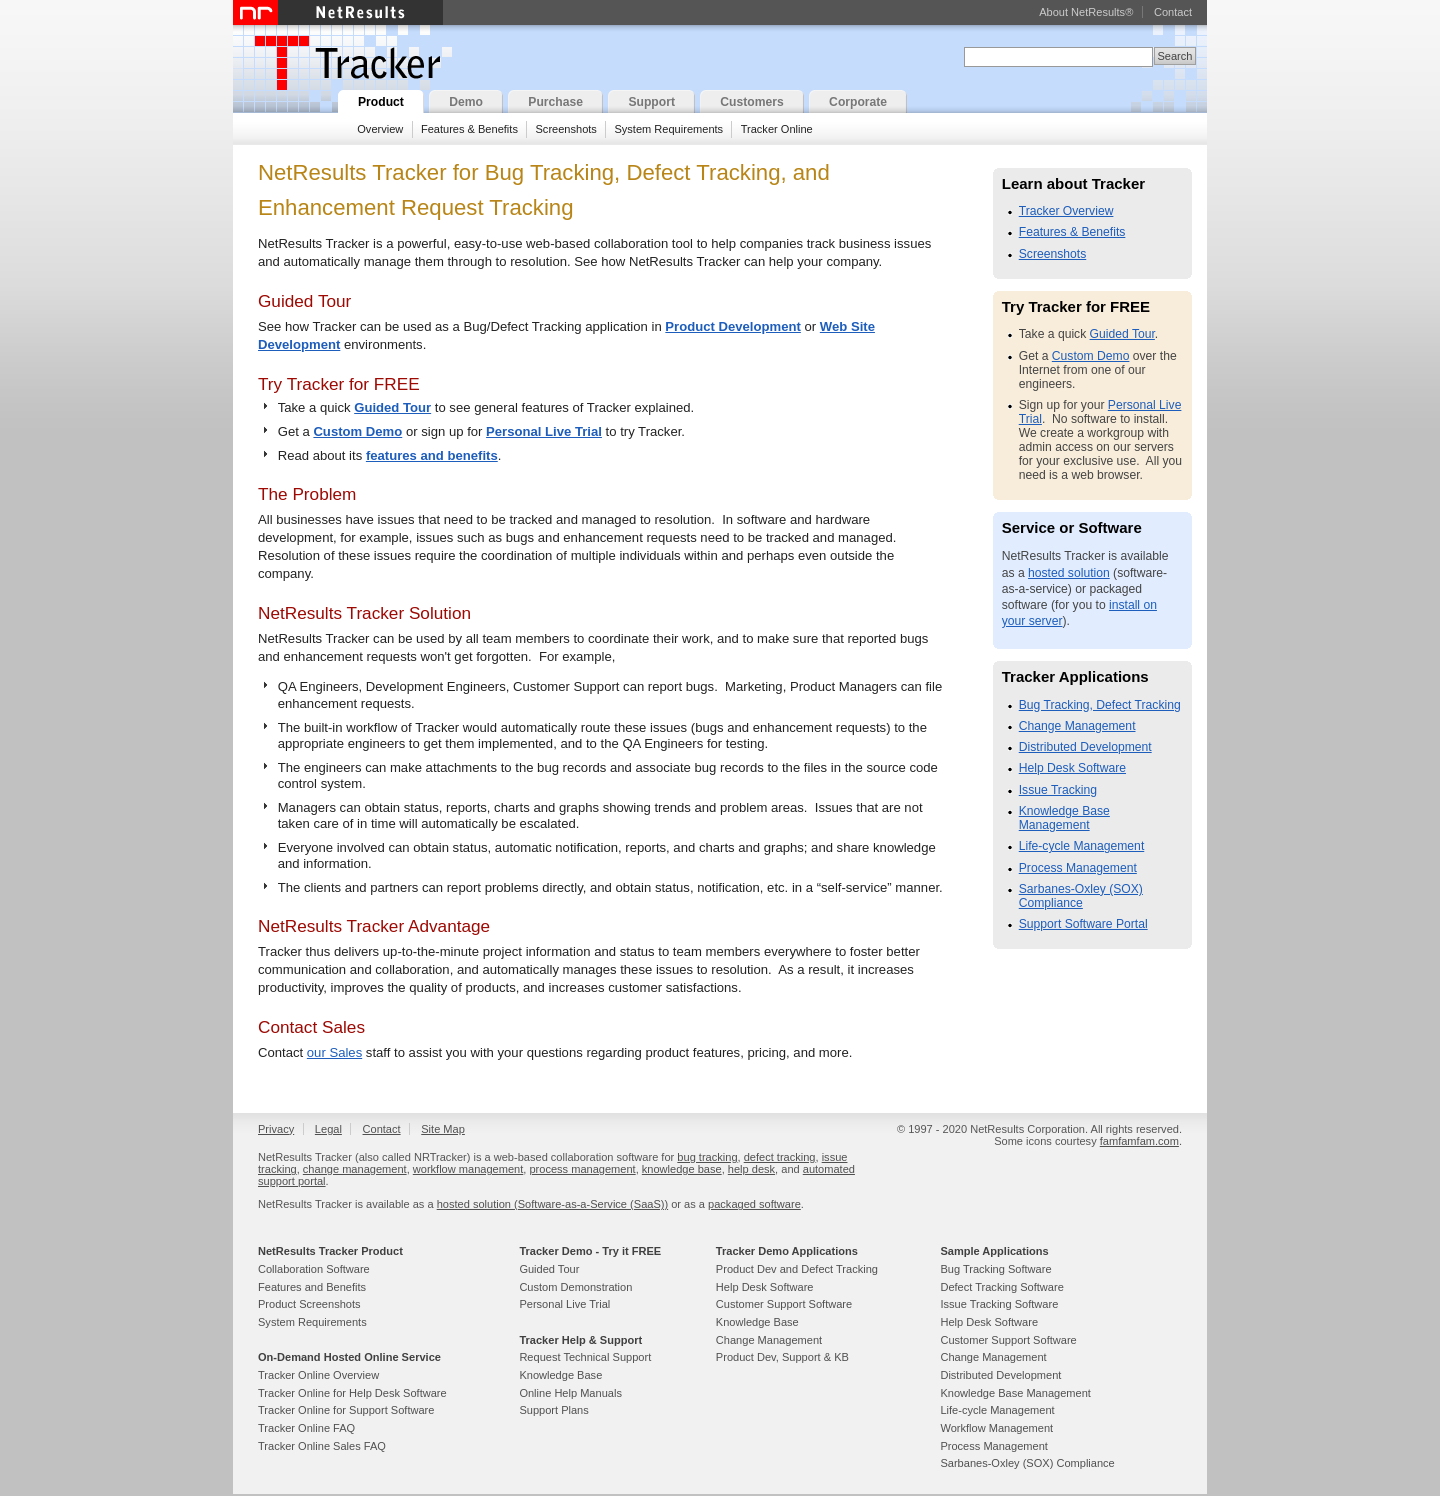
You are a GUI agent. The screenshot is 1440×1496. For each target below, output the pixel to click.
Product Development (733, 326)
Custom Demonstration (575, 1287)
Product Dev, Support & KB (782, 1357)
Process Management (1078, 868)
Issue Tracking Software (999, 1304)
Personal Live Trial (544, 431)
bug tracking (707, 1157)
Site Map (443, 1129)
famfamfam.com (1139, 1141)
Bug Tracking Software (995, 1269)
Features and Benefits (312, 1287)
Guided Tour (392, 407)
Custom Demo (357, 431)
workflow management (468, 1169)
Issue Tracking (1058, 790)
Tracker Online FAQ (306, 1428)
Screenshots (565, 129)
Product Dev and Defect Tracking (797, 1269)
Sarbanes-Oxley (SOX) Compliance (1081, 896)
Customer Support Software (784, 1304)
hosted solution (1069, 573)
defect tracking (780, 1157)
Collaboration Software (314, 1269)
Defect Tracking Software (1001, 1287)
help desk (751, 1169)
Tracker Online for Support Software (346, 1410)
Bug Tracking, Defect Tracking (1100, 705)
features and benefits (432, 455)
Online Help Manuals (570, 1393)
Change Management (1077, 726)
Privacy (276, 1129)
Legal (328, 1129)
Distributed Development (1085, 747)
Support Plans (553, 1410)
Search (1174, 56)
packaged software (754, 1204)
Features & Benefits (469, 129)
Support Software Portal (1083, 924)
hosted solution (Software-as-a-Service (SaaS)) (552, 1204)
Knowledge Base (560, 1375)
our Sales (334, 1052)
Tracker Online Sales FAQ (322, 1446)
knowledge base (682, 1169)
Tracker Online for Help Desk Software (352, 1393)
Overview (380, 129)
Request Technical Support (585, 1357)
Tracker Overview (1066, 211)
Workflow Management (996, 1428)
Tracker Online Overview (318, 1375)
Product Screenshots (309, 1304)
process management (582, 1169)
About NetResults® (1086, 12)
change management (355, 1169)
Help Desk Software (1072, 768)
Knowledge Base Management (1064, 818)
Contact (1173, 12)
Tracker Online (777, 129)
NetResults (338, 12)
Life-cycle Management (1082, 846)
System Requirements (668, 129)
